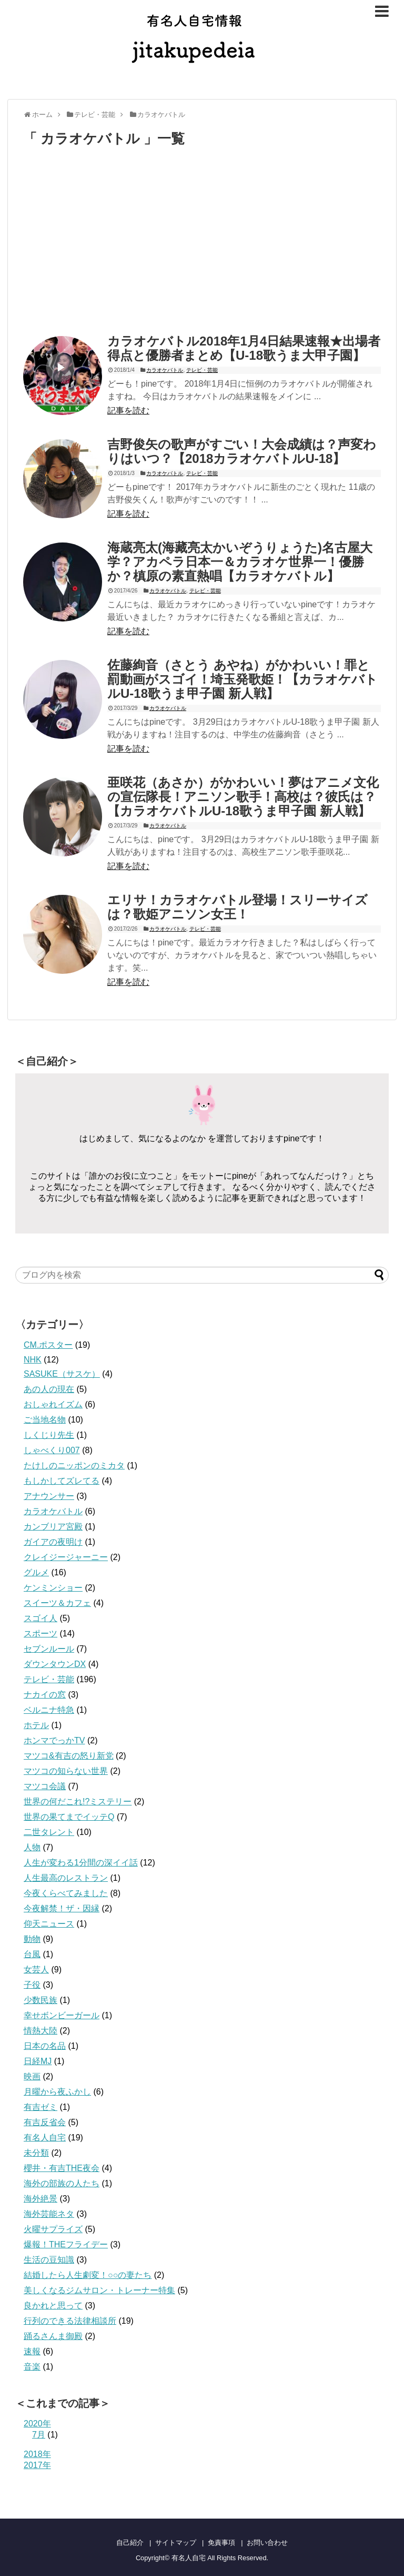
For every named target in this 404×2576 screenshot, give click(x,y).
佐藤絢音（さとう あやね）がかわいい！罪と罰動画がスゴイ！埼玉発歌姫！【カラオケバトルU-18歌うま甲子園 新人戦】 (242, 679)
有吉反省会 (45, 2122)
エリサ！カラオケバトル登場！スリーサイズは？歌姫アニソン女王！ (237, 907)
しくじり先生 (49, 1434)
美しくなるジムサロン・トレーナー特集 (99, 2290)
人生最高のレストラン (66, 1877)
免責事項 (221, 2543)
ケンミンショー (53, 1587)
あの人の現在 (49, 1389)
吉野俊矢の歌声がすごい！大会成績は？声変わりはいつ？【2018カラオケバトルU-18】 (241, 451)
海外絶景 (40, 2198)
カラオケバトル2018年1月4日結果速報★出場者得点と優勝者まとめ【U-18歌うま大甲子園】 (243, 348)
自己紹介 (130, 2543)
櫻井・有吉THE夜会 (61, 2168)
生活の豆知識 (49, 2259)
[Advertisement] (111, 243)
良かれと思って (53, 2305)
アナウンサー (49, 1496)
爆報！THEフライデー (66, 2244)
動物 (32, 1939)
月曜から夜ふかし (57, 2091)
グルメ (36, 1572)
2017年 (37, 2465)
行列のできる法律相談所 (70, 2320)
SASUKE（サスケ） (62, 1373)
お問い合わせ (267, 2543)
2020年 (37, 2423)
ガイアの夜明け (53, 1541)
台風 (32, 1954)
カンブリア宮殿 (53, 1526)
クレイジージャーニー (66, 1557)
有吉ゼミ (40, 2107)
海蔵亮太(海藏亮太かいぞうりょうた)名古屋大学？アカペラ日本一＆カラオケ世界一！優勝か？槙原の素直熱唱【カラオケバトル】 (239, 561)
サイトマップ (175, 2543)
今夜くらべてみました (66, 1893)
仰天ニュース (49, 1923)
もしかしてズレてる (61, 1480)
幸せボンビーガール (61, 2015)
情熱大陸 (40, 2030)
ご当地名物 (45, 1419)
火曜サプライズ (53, 2229)
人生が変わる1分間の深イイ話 (81, 1862)
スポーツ (40, 1633)
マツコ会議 (45, 1786)
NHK (33, 1359)
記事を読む (128, 410)
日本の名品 (45, 2045)
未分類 (36, 2152)
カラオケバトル (164, 370)
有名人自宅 (45, 2137)
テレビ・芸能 (202, 370)
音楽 (32, 2366)
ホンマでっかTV (54, 1740)
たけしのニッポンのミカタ (74, 1465)
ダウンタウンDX (55, 1664)
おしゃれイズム (53, 1404)
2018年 (37, 2454)
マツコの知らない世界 (66, 1770)
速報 (32, 2351)
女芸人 (36, 1969)
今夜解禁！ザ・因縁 (61, 1908)
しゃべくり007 (52, 1450)
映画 (32, 2076)
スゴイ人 (40, 1618)
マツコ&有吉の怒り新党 (69, 1755)
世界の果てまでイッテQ (69, 1816)
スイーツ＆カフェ (57, 1602)
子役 (32, 1984)
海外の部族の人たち (61, 2183)
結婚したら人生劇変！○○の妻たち (88, 2275)
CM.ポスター (48, 1344)
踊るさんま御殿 (53, 2336)
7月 (38, 2434)
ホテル (36, 1725)
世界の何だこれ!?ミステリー (78, 1801)
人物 (32, 1847)
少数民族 (40, 2000)
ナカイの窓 (45, 1694)
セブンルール (49, 1648)
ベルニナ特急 (49, 1709)
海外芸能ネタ (49, 2213)
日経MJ (38, 2061)
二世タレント (49, 1832)
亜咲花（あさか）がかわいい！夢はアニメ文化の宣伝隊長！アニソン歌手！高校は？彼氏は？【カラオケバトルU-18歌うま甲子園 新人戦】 (243, 796)
